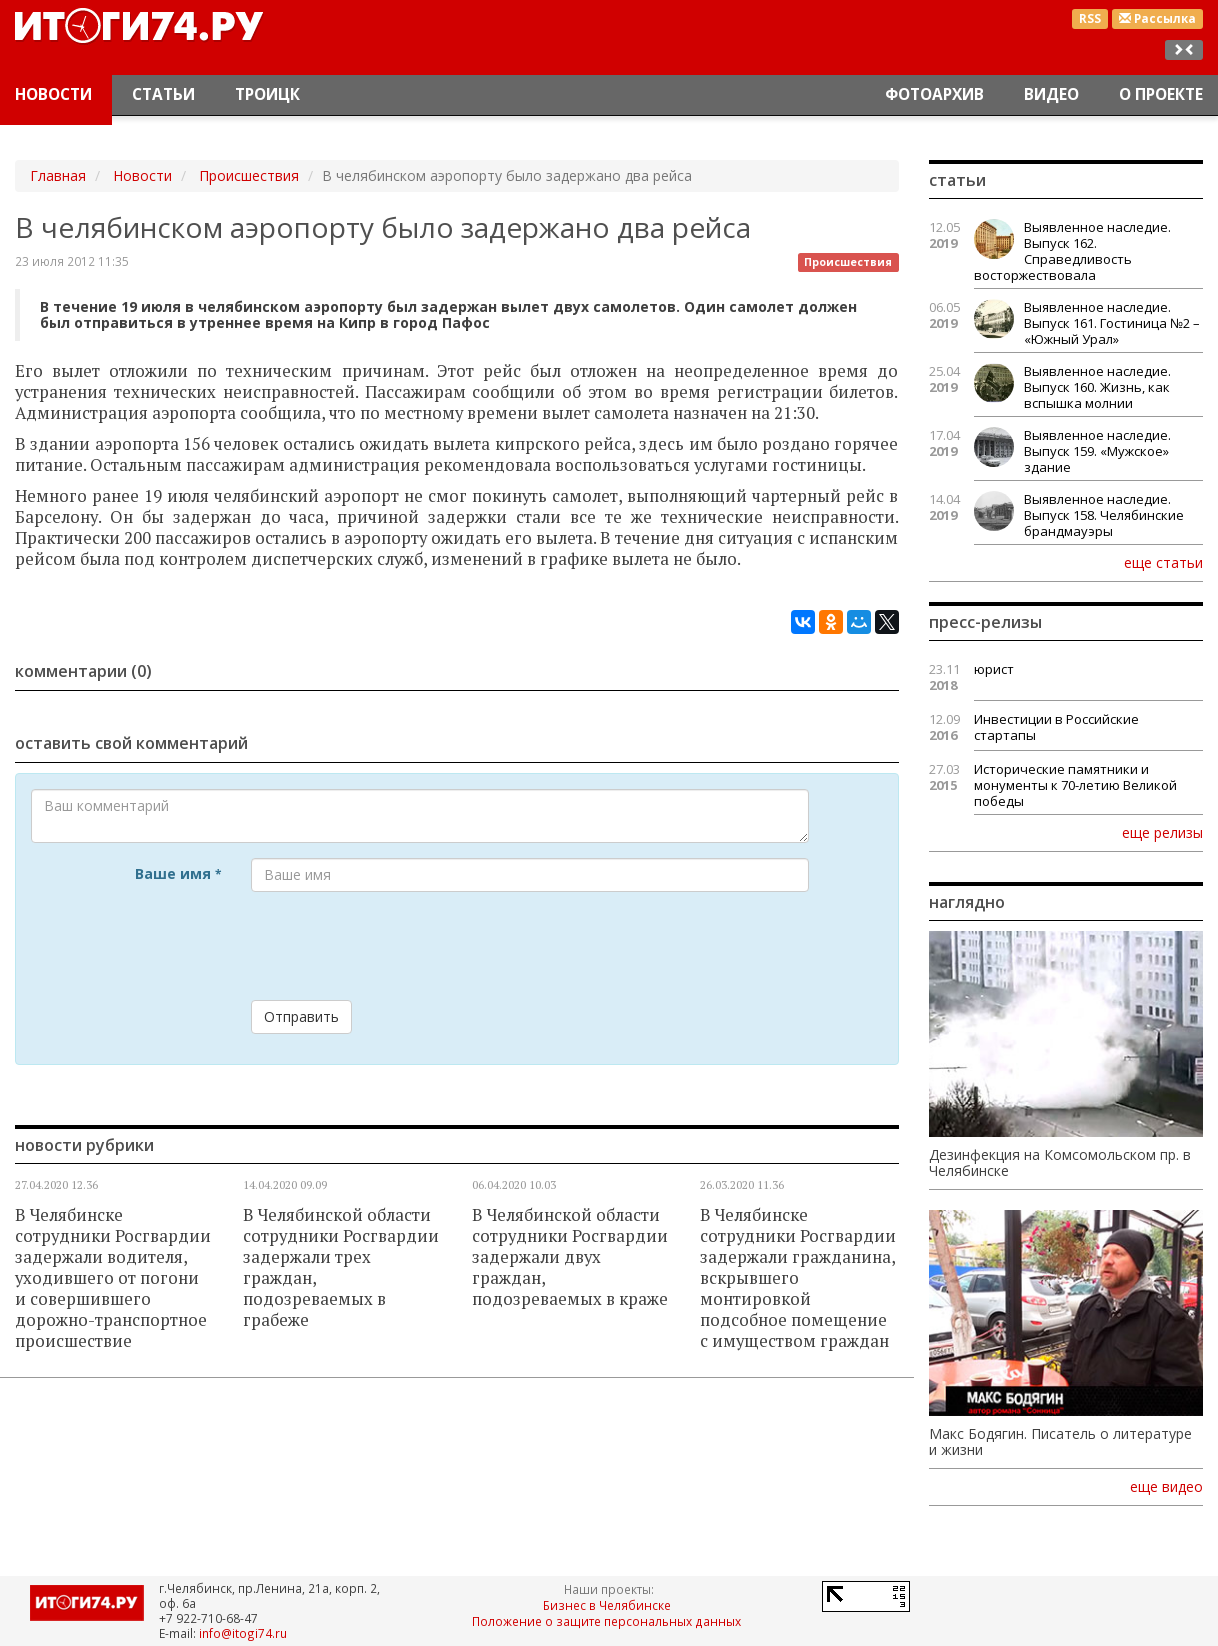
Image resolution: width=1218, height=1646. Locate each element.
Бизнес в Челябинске (607, 1605)
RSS (1090, 18)
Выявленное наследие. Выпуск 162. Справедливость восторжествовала (1072, 251)
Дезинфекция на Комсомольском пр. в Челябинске (1060, 1163)
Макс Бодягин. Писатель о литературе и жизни (1060, 1442)
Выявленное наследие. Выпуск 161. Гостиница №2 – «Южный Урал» (1112, 323)
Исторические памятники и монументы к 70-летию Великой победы (1075, 785)
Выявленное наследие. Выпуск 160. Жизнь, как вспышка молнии (1097, 387)
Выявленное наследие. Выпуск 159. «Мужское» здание (1097, 451)
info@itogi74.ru (243, 1633)
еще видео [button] (1166, 1487)
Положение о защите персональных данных (606, 1621)
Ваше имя (178, 873)
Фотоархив (934, 94)
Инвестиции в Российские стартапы (1056, 727)
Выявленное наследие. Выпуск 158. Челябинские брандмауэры (1104, 515)
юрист (994, 669)
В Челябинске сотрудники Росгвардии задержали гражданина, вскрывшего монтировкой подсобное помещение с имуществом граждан (798, 1278)
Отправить (301, 1016)
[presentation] (403, 946)
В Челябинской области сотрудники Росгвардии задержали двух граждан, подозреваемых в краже (570, 1257)
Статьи (163, 94)
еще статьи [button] (1163, 562)
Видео (1051, 94)
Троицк (267, 94)
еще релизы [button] (1162, 832)
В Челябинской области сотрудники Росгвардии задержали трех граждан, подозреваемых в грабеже (341, 1267)
